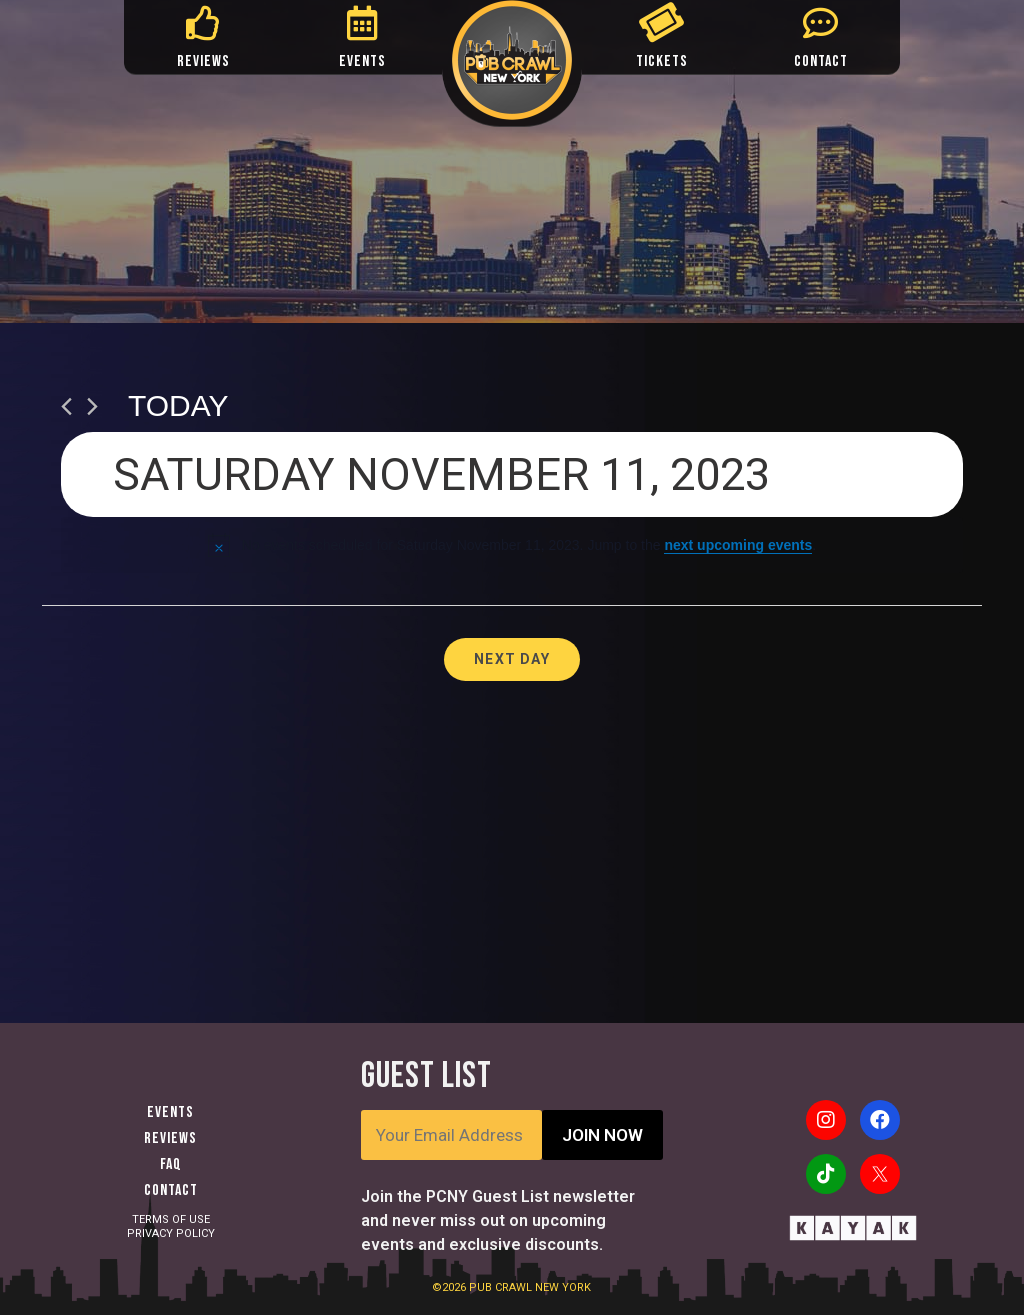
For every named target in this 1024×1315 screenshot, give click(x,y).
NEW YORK (563, 1287)
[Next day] (92, 406)
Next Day (512, 659)
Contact (171, 1190)
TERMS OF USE (171, 1219)
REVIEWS (203, 61)
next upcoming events (738, 545)
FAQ (171, 1164)
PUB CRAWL (502, 1287)
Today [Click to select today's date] (178, 405)
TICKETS (662, 61)
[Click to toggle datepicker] (512, 474)
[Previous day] (66, 406)
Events (170, 1112)
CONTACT (821, 61)
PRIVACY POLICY (171, 1233)
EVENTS (362, 61)
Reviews (170, 1138)
